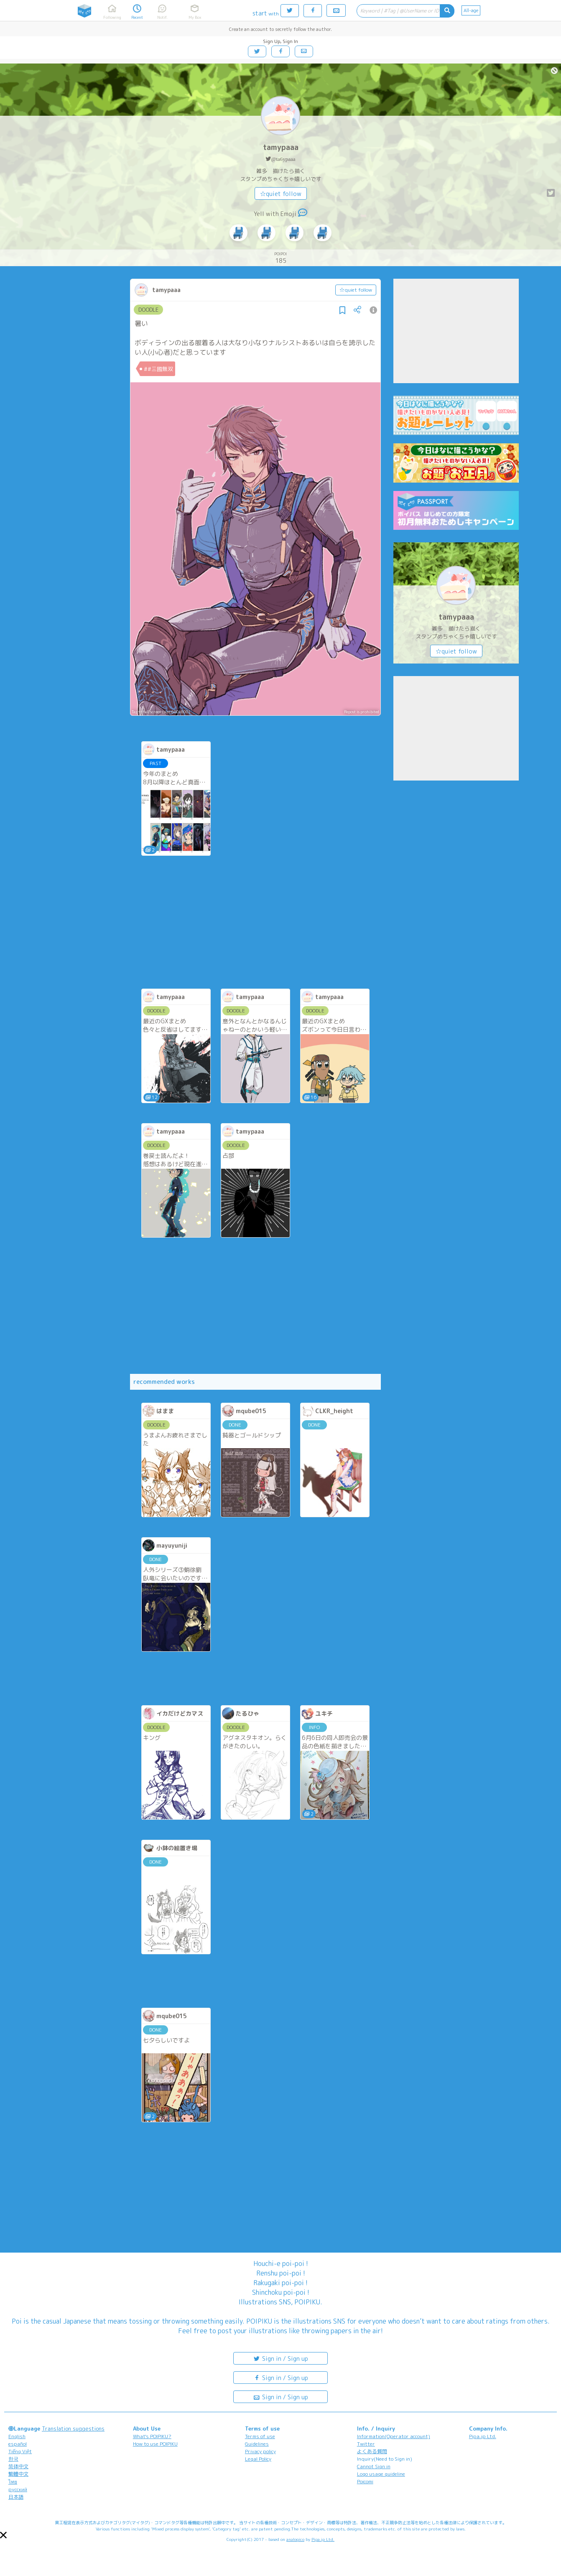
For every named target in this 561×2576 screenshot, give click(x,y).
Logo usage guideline (381, 2473)
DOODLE (148, 309)
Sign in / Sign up (280, 2358)
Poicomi (365, 2481)
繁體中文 (18, 2473)
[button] (3, 2535)
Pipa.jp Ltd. (482, 2436)
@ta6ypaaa (283, 159)
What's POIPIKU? (152, 2436)
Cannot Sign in (373, 2466)
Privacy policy (260, 2451)
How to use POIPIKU (155, 2443)
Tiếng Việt (20, 2451)
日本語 (15, 2496)
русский (17, 2489)
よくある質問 (372, 2451)
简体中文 (18, 2466)
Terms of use (260, 2436)
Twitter (366, 2443)
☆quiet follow (280, 194)
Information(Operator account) (393, 2436)
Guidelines (257, 2443)
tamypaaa (280, 147)
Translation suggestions (73, 2428)
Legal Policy (258, 2458)
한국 (13, 2458)
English (17, 2436)
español (17, 2443)
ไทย (12, 2481)
